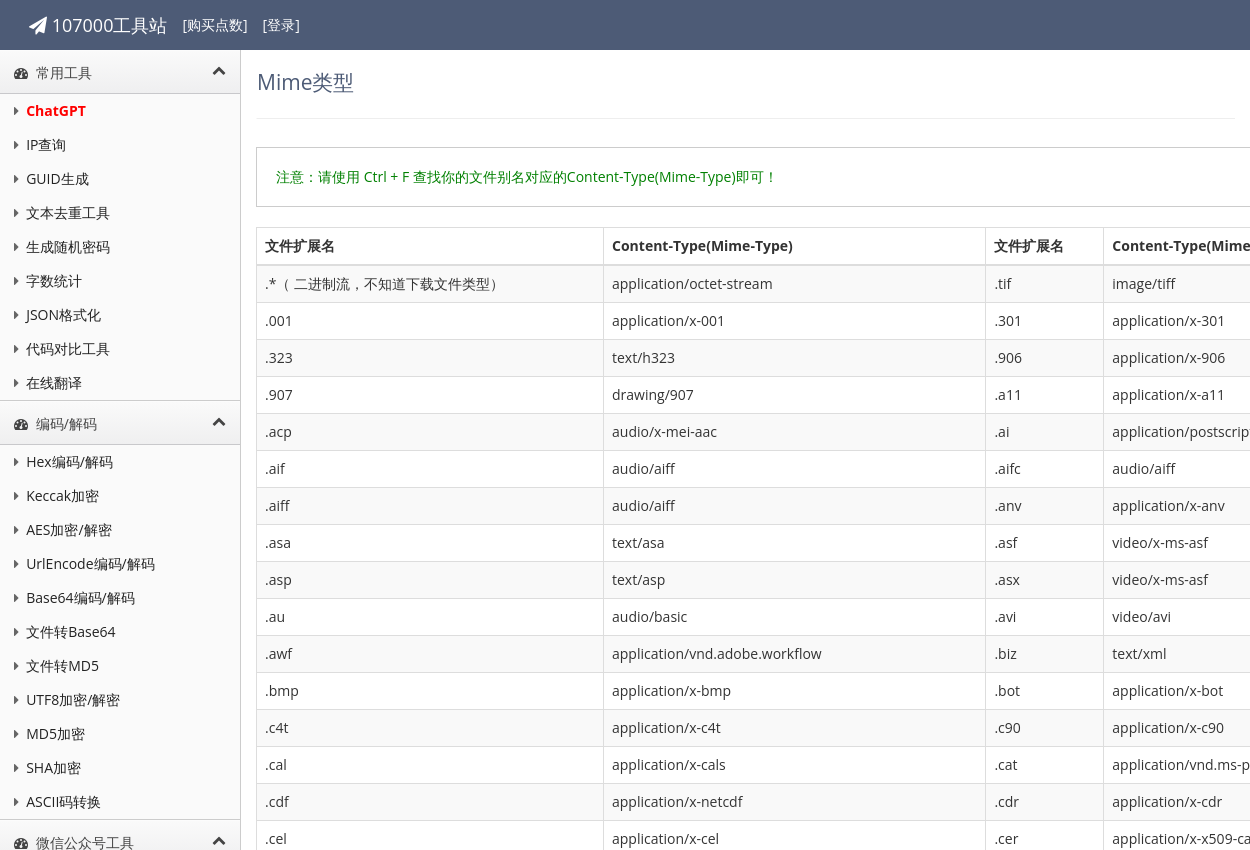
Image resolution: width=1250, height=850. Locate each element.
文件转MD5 (56, 665)
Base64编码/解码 (74, 597)
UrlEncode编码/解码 (84, 563)
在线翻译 (48, 382)
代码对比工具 (62, 348)
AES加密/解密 (63, 529)
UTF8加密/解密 (67, 699)
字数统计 (48, 280)
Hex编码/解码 (63, 461)
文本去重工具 (62, 212)
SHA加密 (47, 767)
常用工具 (125, 72)
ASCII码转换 (57, 801)
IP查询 (40, 144)
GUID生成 (51, 178)
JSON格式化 (57, 314)
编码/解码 (125, 423)
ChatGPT (50, 110)
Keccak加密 (56, 495)
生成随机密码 (62, 246)
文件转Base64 (65, 631)
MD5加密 (49, 733)
